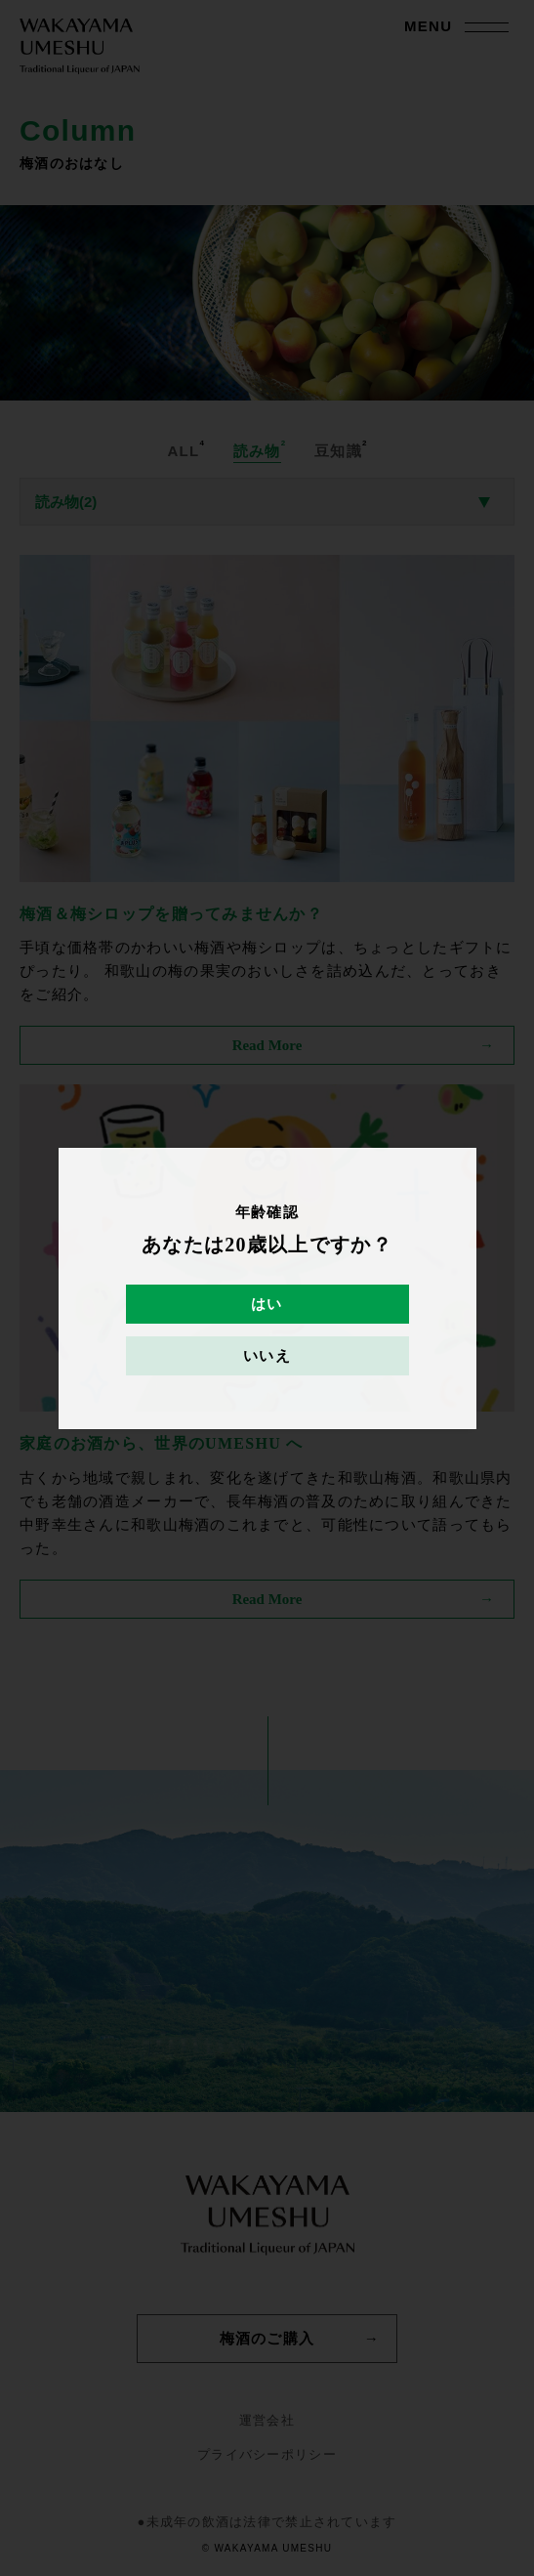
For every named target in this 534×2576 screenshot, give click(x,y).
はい (267, 1304)
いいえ (267, 1356)
